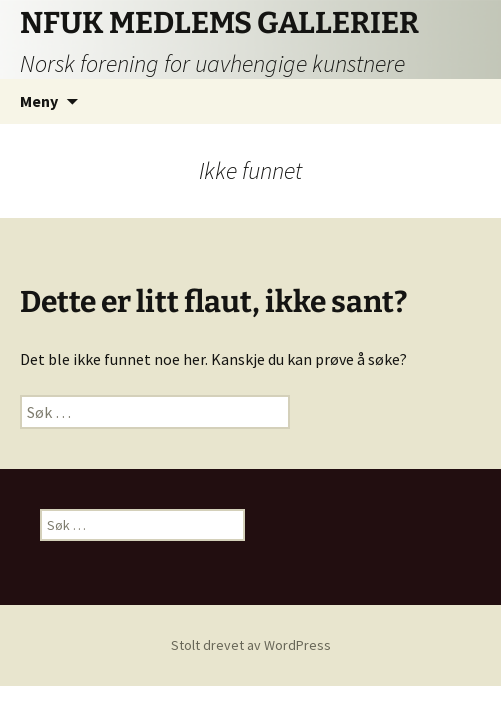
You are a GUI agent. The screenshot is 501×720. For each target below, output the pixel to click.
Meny (39, 101)
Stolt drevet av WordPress (251, 645)
